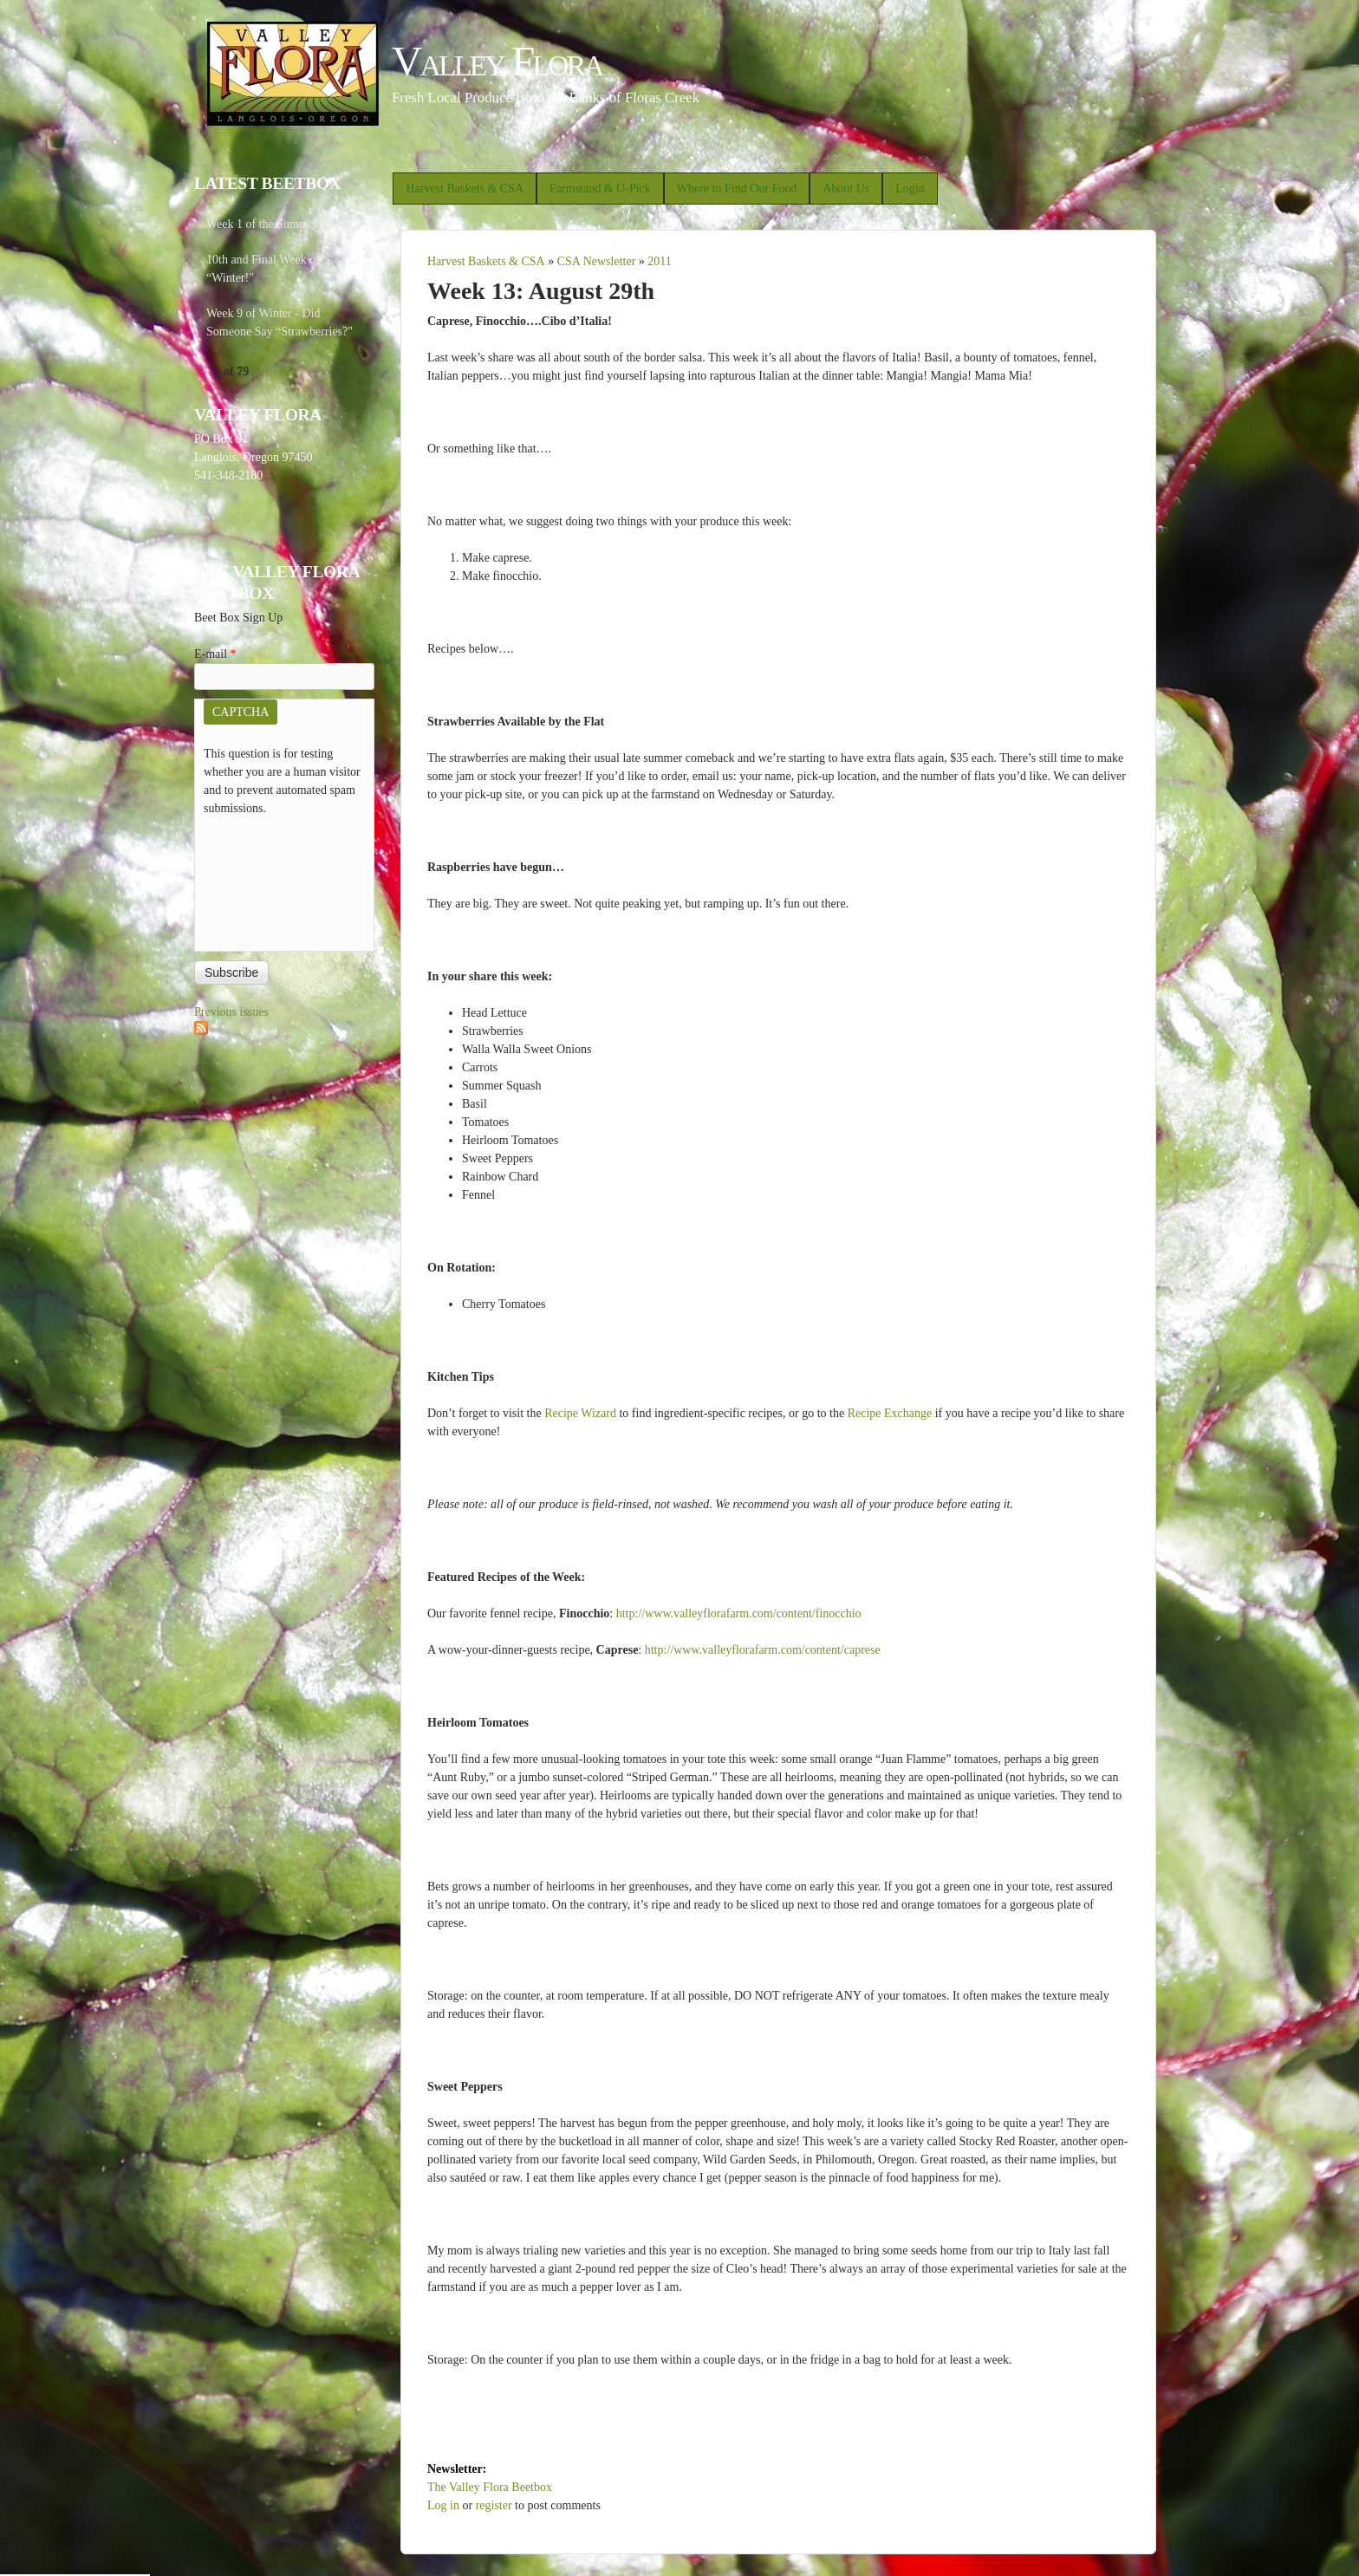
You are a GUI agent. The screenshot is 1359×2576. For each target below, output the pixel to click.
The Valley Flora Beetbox (489, 2487)
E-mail (215, 653)
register (494, 2505)
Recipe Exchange (890, 1413)
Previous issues (231, 1011)
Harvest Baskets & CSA (464, 188)
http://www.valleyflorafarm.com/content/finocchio (739, 1613)
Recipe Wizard (580, 1413)
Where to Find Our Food (737, 188)
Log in (443, 2505)
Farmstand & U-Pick (600, 188)
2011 (659, 261)
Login (909, 188)
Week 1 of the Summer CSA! (277, 224)
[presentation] (275, 879)
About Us (846, 188)
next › (280, 371)
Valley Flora (497, 61)
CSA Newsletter (596, 261)
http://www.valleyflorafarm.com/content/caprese (763, 1649)
